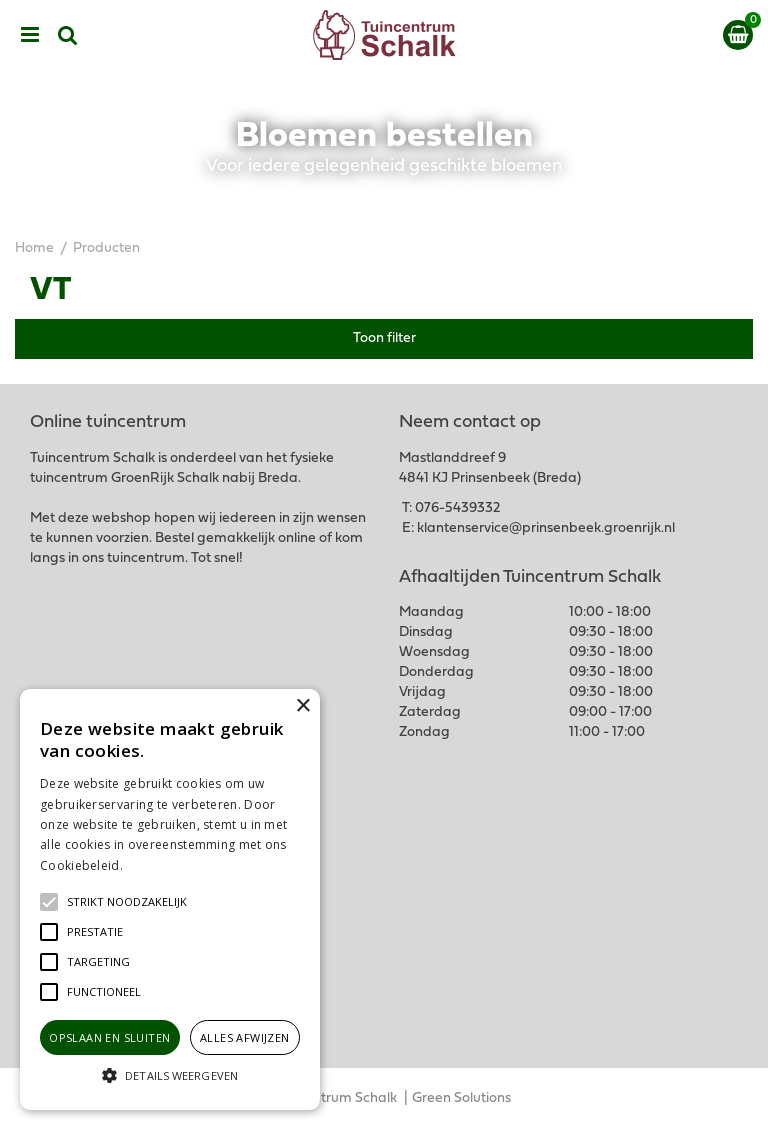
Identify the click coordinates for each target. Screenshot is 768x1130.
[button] (127, 902)
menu (30, 35)
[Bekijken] (738, 35)
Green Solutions (461, 1098)
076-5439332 (457, 508)
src (68, 35)
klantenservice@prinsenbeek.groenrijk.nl (546, 528)
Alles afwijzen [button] (245, 1037)
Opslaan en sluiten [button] (109, 1037)
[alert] (170, 899)
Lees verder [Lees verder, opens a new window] (160, 865)
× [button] (302, 706)
